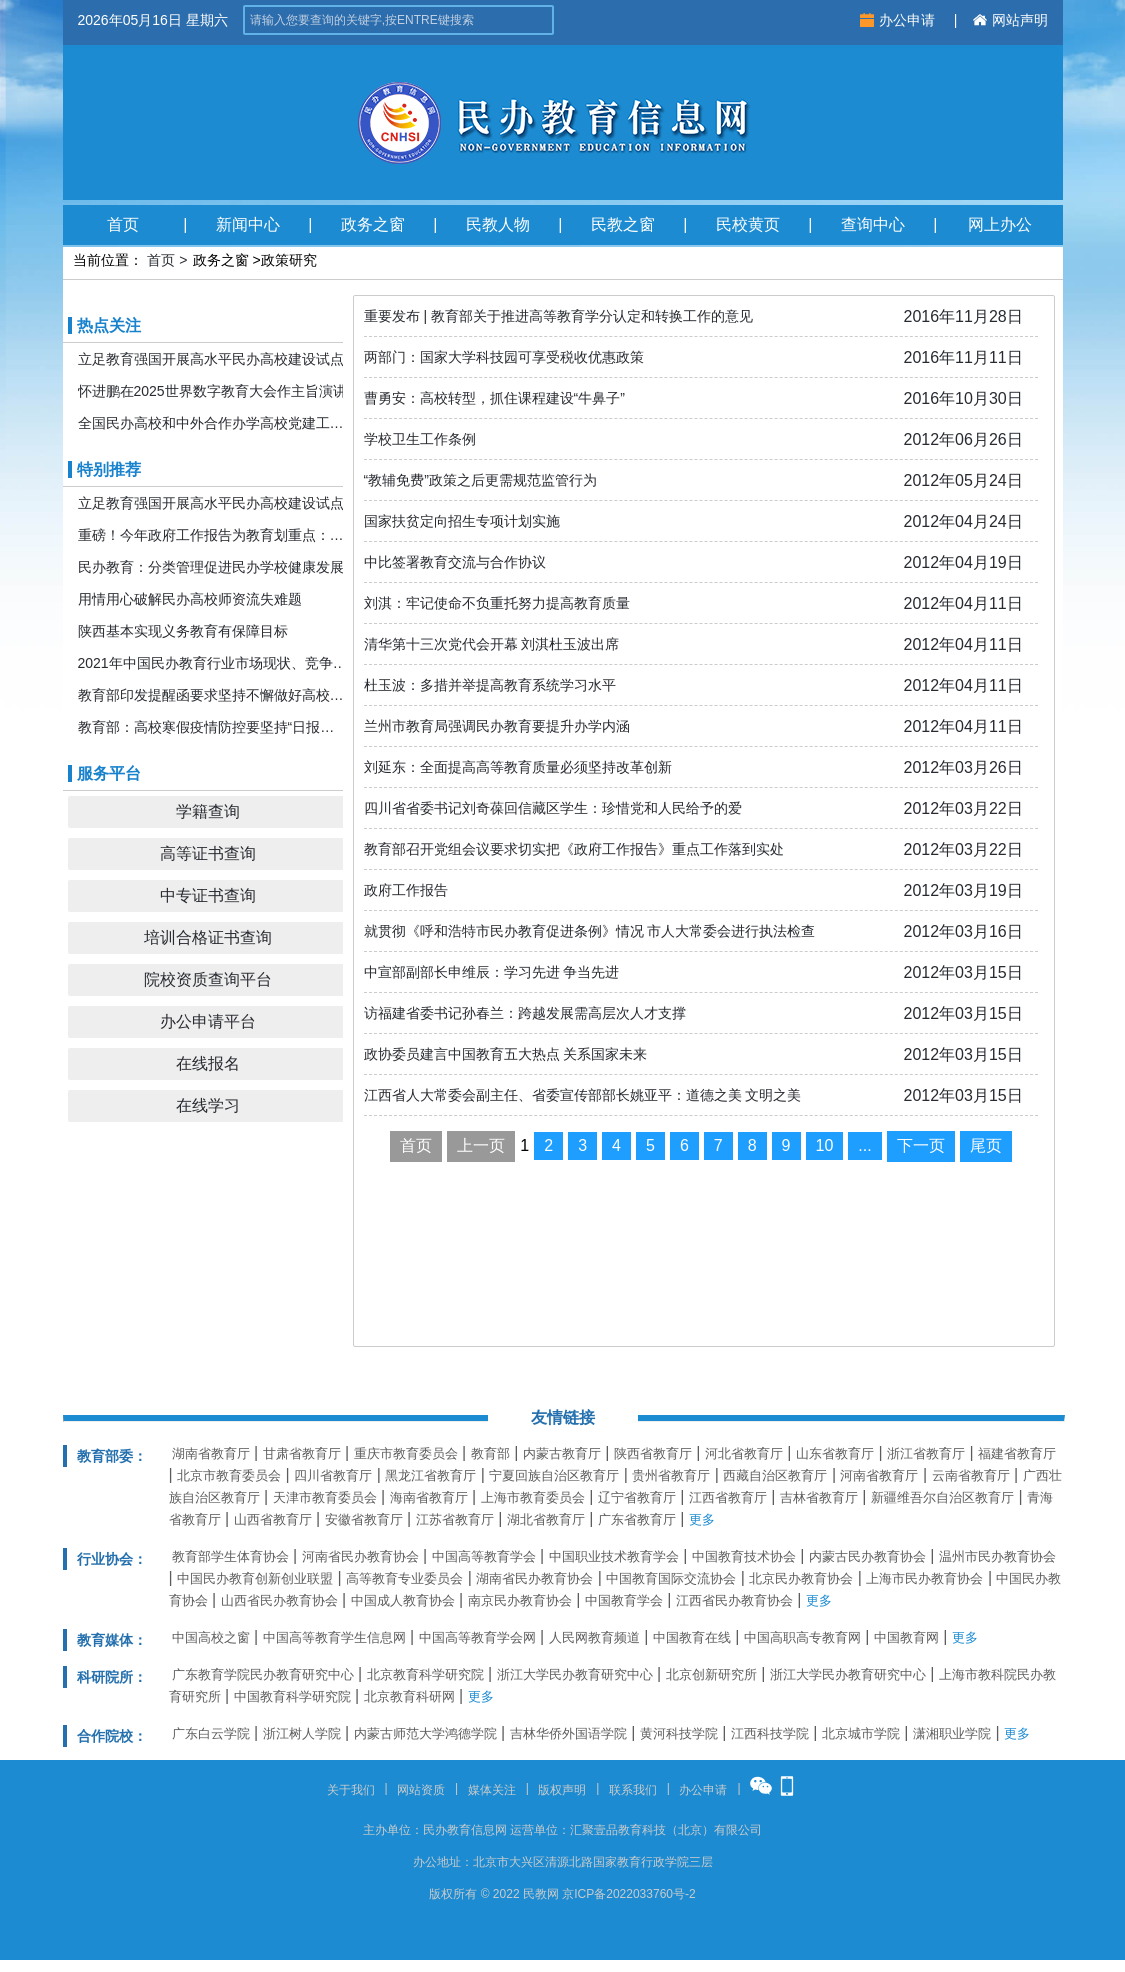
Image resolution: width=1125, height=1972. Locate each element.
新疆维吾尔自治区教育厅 (942, 1497)
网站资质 (421, 1790)
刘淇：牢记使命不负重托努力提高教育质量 (497, 603)
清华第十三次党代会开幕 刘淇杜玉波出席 (492, 644)
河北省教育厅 (744, 1453)
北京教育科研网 (409, 1696)
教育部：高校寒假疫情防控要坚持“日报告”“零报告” (213, 727)
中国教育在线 (692, 1637)
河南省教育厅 (879, 1475)
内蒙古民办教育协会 (867, 1556)
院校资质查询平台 (208, 979)
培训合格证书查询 (208, 937)
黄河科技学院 (679, 1733)
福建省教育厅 (1017, 1453)
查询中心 (873, 224)
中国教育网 (906, 1637)
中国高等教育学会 (484, 1556)
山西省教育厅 (273, 1519)
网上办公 (1000, 224)
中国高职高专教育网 (802, 1637)
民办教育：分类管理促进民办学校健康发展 (211, 567)
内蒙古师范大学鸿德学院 (425, 1733)
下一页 (921, 1145)
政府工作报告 (406, 890)
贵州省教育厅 (671, 1475)
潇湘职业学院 (952, 1733)
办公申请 (899, 20)
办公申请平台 (208, 1021)
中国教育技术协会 (744, 1556)
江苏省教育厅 (455, 1519)
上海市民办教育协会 (924, 1578)
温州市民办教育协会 (997, 1556)
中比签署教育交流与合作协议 (455, 562)
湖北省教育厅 (546, 1519)
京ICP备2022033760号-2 (628, 1894)
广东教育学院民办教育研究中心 (263, 1674)
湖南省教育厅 (211, 1453)
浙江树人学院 (302, 1733)
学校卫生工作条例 (420, 439)
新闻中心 (248, 224)
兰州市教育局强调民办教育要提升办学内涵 (497, 726)
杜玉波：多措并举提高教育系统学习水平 (490, 685)
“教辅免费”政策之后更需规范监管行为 (480, 480)
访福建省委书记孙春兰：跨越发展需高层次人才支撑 (525, 1013)
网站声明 (1010, 20)
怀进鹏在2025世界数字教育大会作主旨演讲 (212, 391)
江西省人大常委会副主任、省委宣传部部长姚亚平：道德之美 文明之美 (583, 1095)
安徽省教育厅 (364, 1519)
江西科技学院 (770, 1733)
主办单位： (393, 1830)
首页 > (167, 260)
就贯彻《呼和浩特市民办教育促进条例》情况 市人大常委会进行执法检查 (590, 931)
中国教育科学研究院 (292, 1696)
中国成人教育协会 (403, 1600)
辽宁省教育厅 (637, 1497)
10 (825, 1145)
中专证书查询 (208, 895)
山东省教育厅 (835, 1453)
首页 (123, 224)
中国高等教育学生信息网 (334, 1637)
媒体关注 (492, 1790)
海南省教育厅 (429, 1497)
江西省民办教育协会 (734, 1600)
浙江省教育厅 (926, 1453)
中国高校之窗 (211, 1637)
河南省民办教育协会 (360, 1556)
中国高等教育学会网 (477, 1637)
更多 (702, 1519)
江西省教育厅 (728, 1497)
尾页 (986, 1145)
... (864, 1145)
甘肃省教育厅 (302, 1453)
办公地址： (443, 1862)
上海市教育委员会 (533, 1497)
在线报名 (208, 1063)
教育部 (490, 1453)
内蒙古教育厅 (562, 1453)
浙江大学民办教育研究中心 (575, 1674)
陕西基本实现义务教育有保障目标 (183, 631)
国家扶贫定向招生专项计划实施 (462, 521)
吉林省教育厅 (819, 1497)
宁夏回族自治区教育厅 (554, 1475)
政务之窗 (373, 224)
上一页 (481, 1145)
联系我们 (633, 1790)
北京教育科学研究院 (425, 1674)
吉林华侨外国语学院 (568, 1733)
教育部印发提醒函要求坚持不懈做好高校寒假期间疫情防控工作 (213, 695)
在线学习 (208, 1105)
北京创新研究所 (711, 1674)
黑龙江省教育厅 (430, 1475)
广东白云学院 (211, 1733)
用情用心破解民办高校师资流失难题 (190, 599)
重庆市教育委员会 (406, 1453)
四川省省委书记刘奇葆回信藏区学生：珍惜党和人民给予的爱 (553, 808)
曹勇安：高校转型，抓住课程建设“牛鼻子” (494, 398)
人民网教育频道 (594, 1637)
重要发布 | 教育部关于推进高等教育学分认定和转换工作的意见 (558, 316)
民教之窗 (623, 224)
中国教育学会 (624, 1600)
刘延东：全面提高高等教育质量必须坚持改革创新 (518, 767)
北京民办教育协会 (801, 1578)
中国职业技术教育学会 (614, 1556)
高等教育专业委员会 (404, 1578)
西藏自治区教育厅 (775, 1475)
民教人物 (498, 224)
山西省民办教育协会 (279, 1600)
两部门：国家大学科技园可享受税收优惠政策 (504, 357)
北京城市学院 (861, 1733)
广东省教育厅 (637, 1519)
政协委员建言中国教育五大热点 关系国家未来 (506, 1054)
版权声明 (562, 1790)
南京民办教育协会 (520, 1600)
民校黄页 (748, 224)
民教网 (541, 1894)
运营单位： (540, 1830)
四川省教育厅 (333, 1475)
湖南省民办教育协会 (534, 1578)
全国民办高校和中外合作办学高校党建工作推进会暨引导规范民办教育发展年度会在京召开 (213, 423)
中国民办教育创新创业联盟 (255, 1578)
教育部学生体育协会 (230, 1556)
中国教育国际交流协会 (671, 1578)
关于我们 (351, 1790)
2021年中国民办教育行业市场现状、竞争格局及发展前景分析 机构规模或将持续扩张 (213, 663)
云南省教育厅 (971, 1475)
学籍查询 (208, 811)
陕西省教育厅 (653, 1453)
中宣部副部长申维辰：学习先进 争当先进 (492, 972)
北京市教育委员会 (229, 1475)
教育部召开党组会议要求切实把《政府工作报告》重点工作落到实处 (574, 849)
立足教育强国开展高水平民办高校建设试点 (211, 359)
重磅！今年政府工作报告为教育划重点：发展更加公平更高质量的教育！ (213, 535)
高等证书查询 (208, 853)
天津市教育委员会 (325, 1497)
